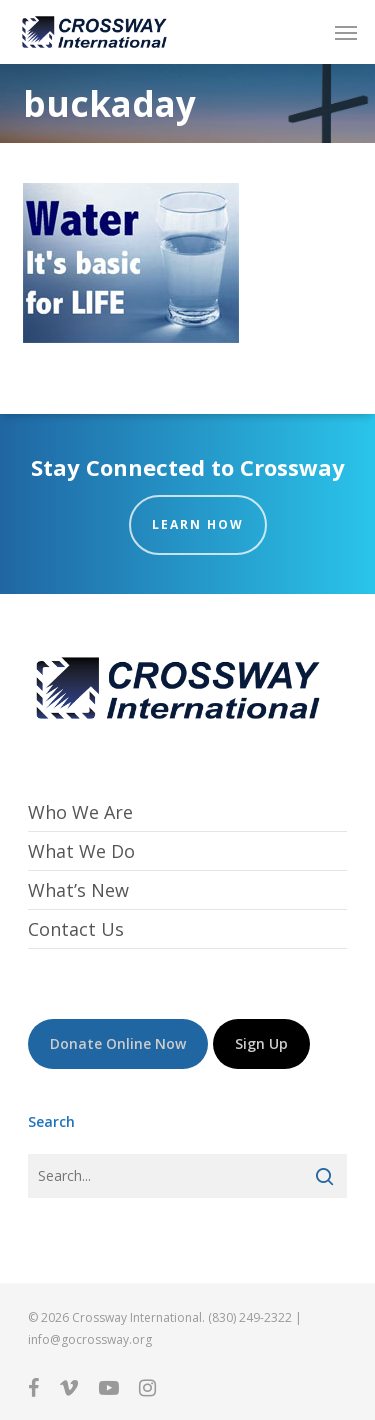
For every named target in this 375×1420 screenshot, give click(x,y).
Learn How (198, 524)
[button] (346, 32)
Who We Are (80, 812)
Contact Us (76, 929)
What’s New (78, 890)
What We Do (81, 851)
